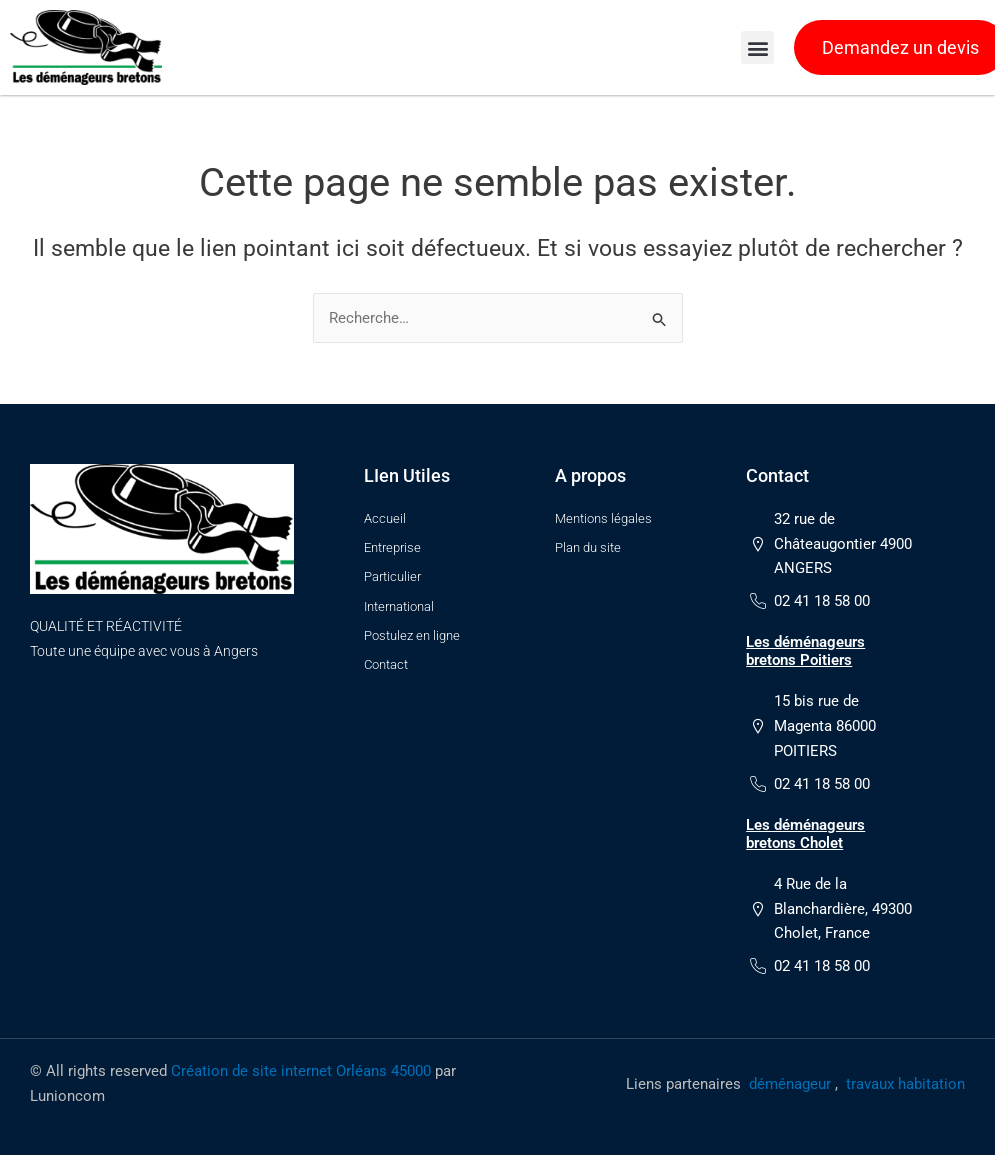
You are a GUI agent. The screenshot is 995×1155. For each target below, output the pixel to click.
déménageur (790, 1085)
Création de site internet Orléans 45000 (301, 1073)
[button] (757, 47)
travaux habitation (905, 1085)
